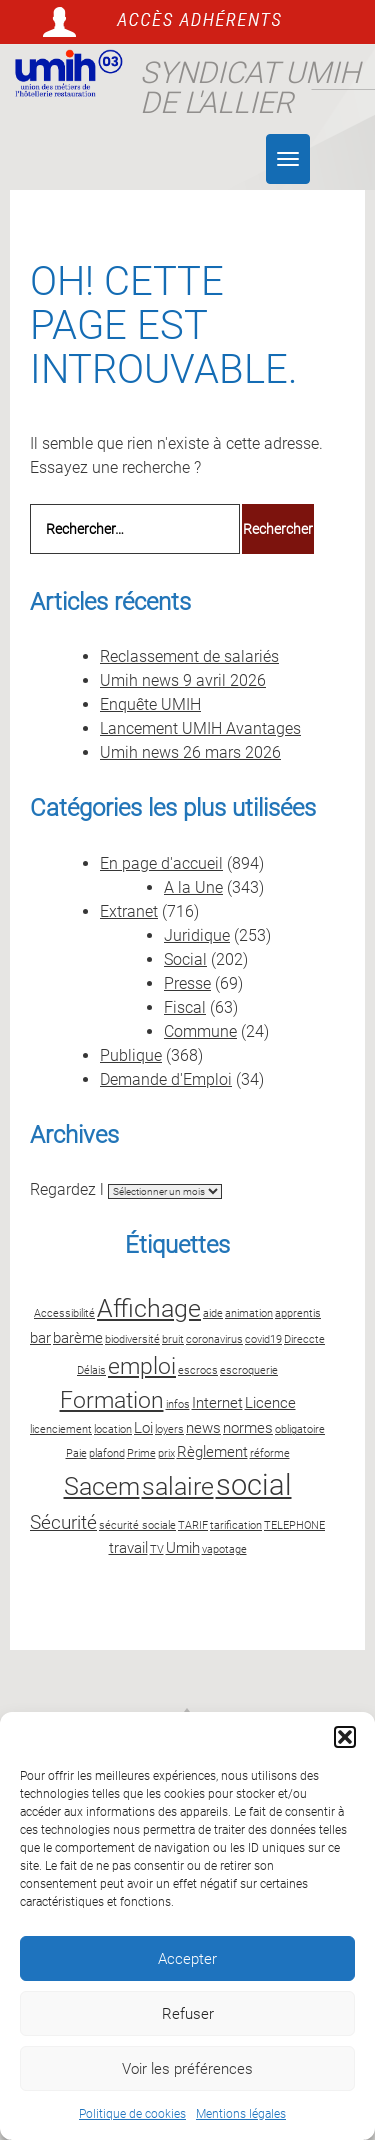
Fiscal (185, 1007)
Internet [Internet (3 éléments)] (217, 1403)
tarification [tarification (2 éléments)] (236, 1525)
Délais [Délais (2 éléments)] (91, 1370)
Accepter (187, 1959)
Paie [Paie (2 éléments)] (76, 1453)
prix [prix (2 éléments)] (166, 1453)
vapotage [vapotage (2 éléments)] (224, 1549)
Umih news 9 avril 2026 (183, 680)
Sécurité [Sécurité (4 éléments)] (63, 1522)
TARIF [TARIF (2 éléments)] (193, 1525)
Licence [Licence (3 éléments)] (270, 1403)
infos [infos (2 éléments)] (178, 1404)
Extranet (129, 911)
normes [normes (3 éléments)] (248, 1428)
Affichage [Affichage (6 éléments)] (149, 1308)
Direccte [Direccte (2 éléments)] (304, 1339)
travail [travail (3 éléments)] (128, 1548)
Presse (187, 983)
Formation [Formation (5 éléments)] (112, 1400)
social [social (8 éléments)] (254, 1485)
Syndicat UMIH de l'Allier (250, 87)
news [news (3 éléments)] (203, 1428)
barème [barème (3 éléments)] (78, 1338)
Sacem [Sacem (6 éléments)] (102, 1486)
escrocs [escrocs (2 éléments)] (198, 1370)
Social (185, 959)
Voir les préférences (187, 2069)
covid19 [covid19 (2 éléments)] (263, 1339)
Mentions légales (241, 2114)
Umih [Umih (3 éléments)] (183, 1548)
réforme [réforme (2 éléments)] (270, 1453)
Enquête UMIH (150, 704)
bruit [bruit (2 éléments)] (173, 1339)
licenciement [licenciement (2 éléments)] (61, 1429)
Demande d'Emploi (166, 1079)
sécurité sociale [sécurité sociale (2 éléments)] (137, 1525)
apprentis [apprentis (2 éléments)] (298, 1313)
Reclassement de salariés (189, 656)
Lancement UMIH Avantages (200, 728)
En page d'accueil (161, 863)
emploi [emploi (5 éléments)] (142, 1366)
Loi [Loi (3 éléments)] (143, 1428)
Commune (200, 1031)
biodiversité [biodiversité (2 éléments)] (132, 1339)
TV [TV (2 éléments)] (157, 1549)
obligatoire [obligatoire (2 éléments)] (300, 1429)
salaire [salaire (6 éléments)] (178, 1486)
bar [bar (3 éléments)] (40, 1338)
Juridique (197, 935)
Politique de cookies (132, 2114)
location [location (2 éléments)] (113, 1429)
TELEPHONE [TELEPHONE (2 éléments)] (294, 1525)
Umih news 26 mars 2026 (190, 752)
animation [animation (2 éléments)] (249, 1313)
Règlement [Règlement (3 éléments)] (212, 1452)
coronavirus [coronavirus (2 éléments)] (214, 1339)
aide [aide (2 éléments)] (213, 1313)
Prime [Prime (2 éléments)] (141, 1453)
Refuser (188, 2014)
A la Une (193, 887)
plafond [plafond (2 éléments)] (107, 1453)
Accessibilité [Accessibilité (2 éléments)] (64, 1313)
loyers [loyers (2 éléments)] (169, 1429)
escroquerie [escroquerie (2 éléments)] (249, 1370)
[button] (345, 1737)
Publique (131, 1055)
